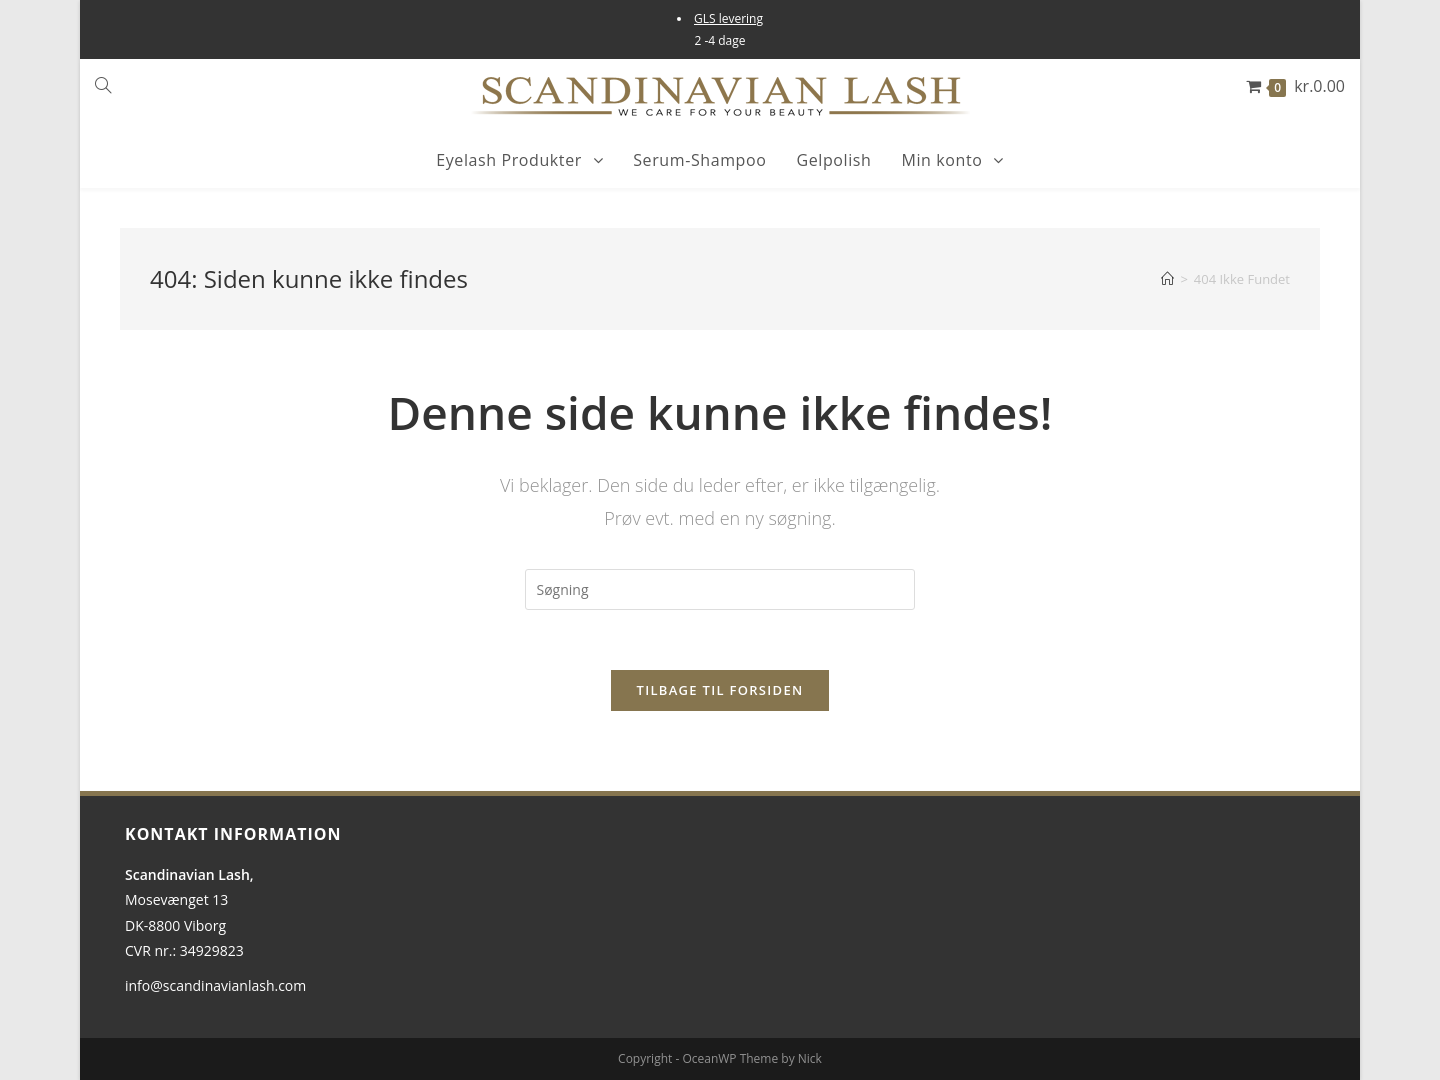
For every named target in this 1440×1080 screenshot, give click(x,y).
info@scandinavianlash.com (215, 985)
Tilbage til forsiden (720, 690)
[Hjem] (1167, 279)
